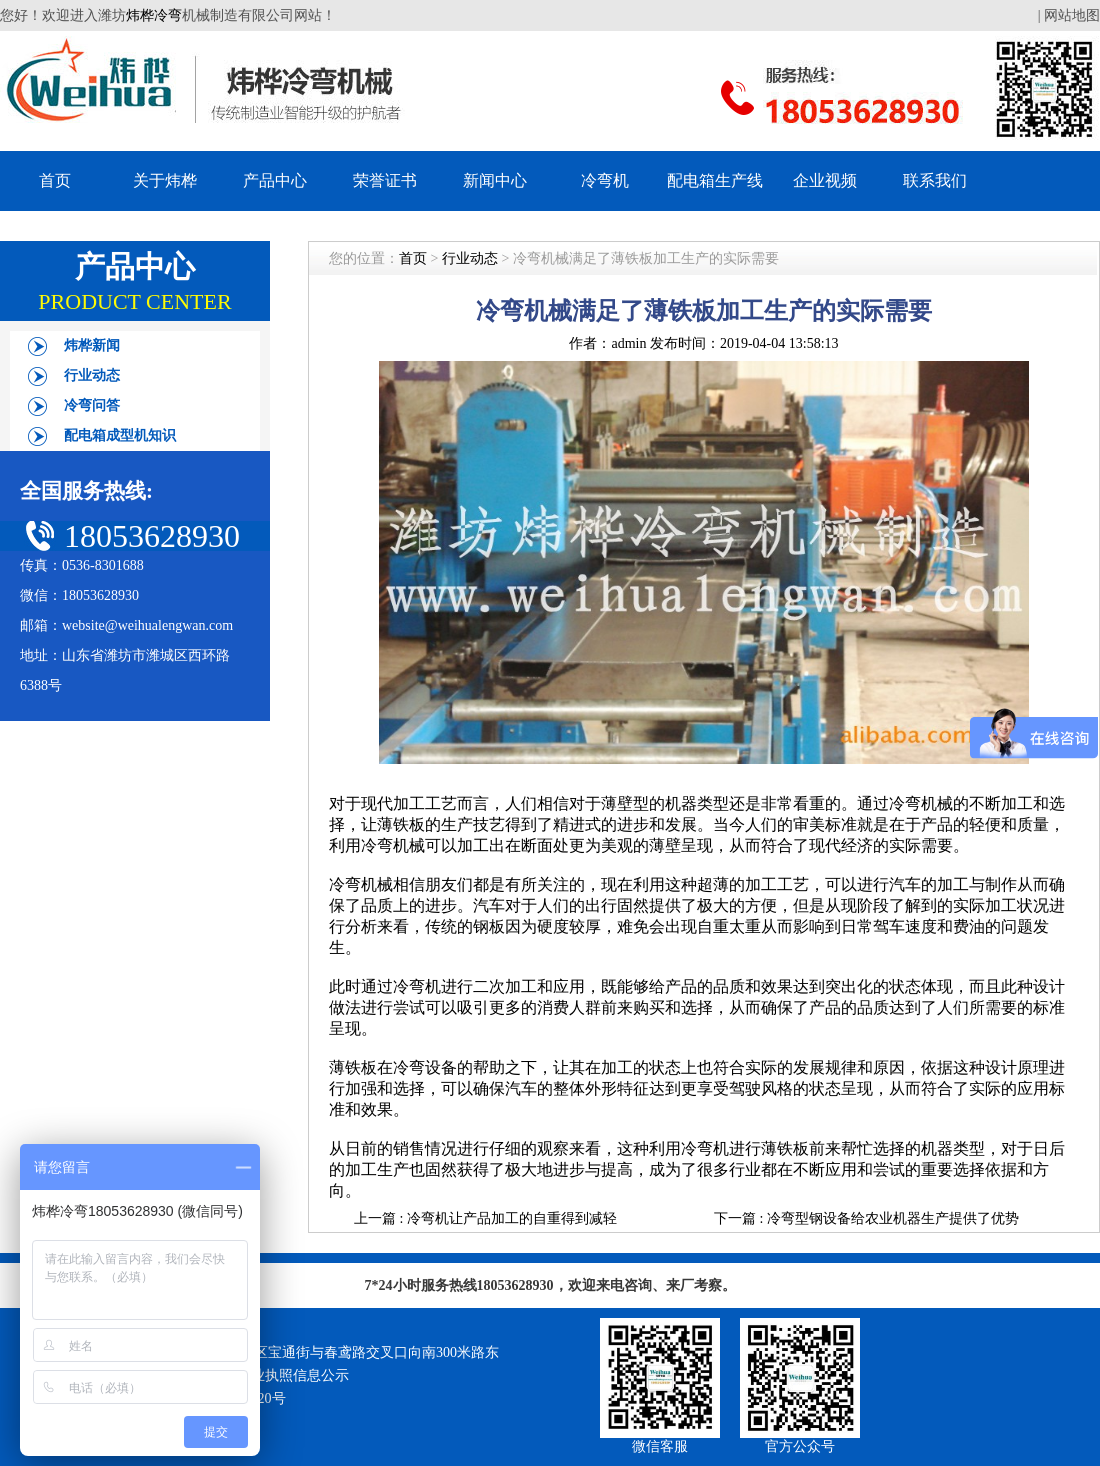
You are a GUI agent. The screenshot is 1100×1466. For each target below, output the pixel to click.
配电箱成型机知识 (120, 435)
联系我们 (935, 180)
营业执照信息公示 (293, 1375)
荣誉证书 (385, 180)
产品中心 (275, 180)
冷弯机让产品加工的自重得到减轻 (512, 1218)
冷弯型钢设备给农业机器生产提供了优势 (893, 1218)
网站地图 (1072, 15)
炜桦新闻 (92, 345)
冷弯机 (605, 180)
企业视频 (825, 180)
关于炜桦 (165, 180)
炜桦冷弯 (154, 15)
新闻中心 (495, 180)
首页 (55, 180)
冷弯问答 (92, 405)
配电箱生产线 (715, 180)
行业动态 (92, 375)
